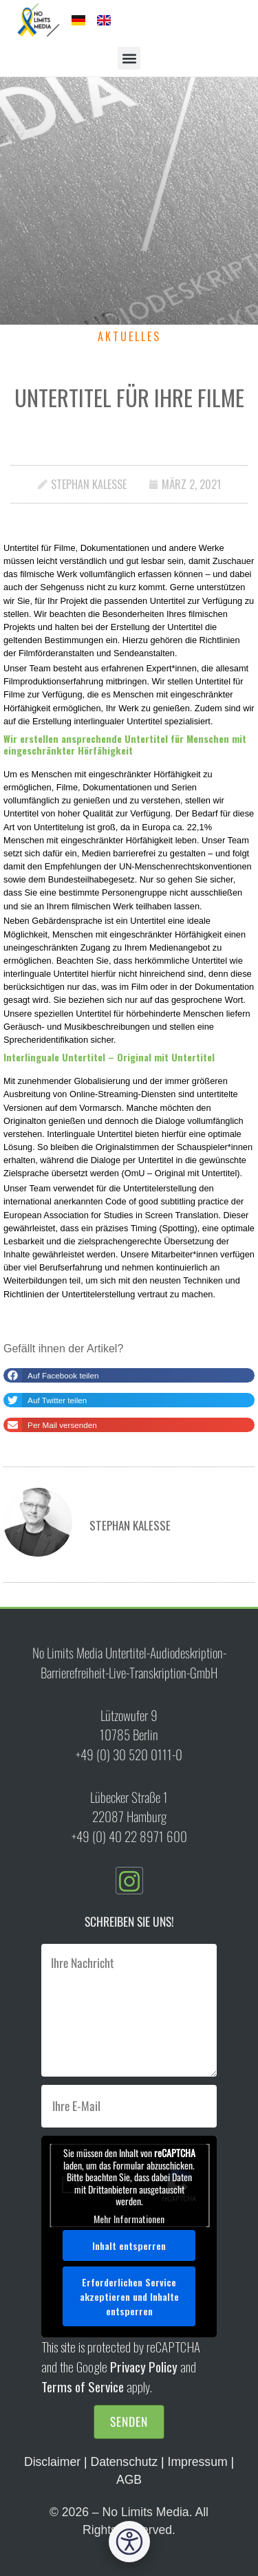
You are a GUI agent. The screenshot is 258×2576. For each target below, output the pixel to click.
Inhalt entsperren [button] (129, 2245)
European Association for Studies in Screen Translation (110, 1215)
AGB (129, 2480)
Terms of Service (82, 2386)
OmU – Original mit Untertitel (181, 1173)
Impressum (198, 2462)
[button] (129, 58)
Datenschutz (124, 2462)
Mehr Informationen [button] (129, 2219)
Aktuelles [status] (129, 336)
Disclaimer (52, 2462)
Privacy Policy (144, 2367)
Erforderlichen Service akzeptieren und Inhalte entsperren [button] (129, 2296)
